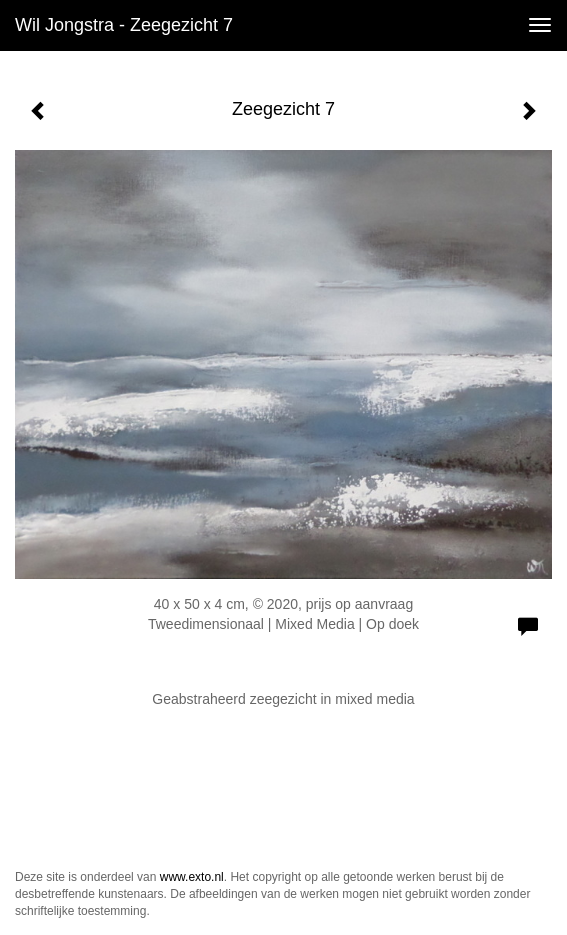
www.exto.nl (192, 877)
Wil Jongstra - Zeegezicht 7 (124, 25)
